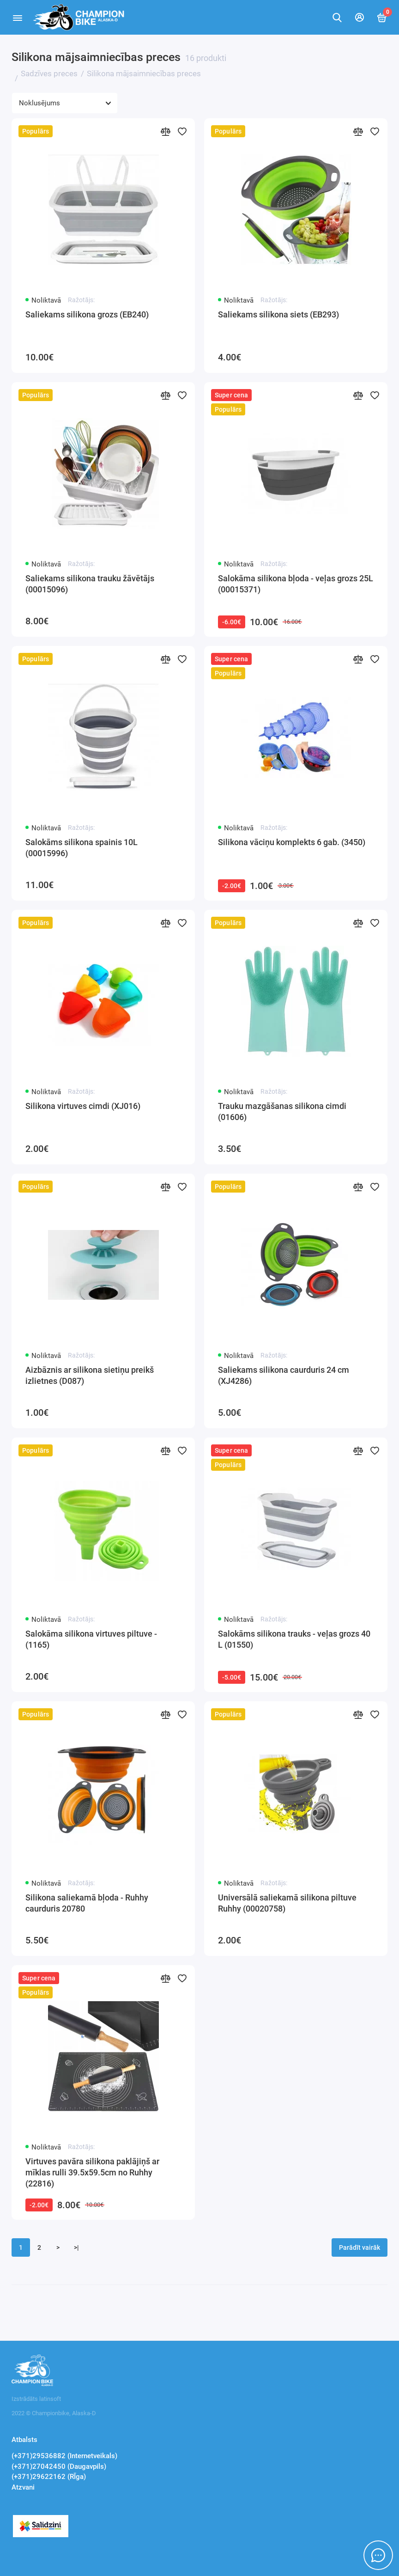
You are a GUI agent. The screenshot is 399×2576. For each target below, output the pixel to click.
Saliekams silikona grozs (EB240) (87, 314)
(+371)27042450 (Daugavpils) (59, 2466)
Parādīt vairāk (359, 2247)
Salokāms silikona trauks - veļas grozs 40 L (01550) (294, 1639)
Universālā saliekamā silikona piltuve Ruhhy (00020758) (287, 1903)
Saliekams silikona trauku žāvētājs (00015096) (89, 583)
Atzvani (23, 2487)
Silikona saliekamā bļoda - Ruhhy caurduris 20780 (86, 1903)
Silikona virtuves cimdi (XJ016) (82, 1106)
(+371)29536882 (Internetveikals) (64, 2456)
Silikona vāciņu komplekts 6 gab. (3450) (291, 842)
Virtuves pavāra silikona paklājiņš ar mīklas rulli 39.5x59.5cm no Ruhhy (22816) (92, 2172)
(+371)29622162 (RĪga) (49, 2476)
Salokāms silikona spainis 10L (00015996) (81, 847)
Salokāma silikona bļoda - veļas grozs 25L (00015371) (295, 583)
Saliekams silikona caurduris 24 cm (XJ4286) (283, 1375)
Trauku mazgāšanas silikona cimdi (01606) (282, 1111)
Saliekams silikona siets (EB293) (278, 314)
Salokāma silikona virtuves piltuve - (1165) (91, 1639)
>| (76, 2247)
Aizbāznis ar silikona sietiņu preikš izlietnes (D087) (89, 1375)
